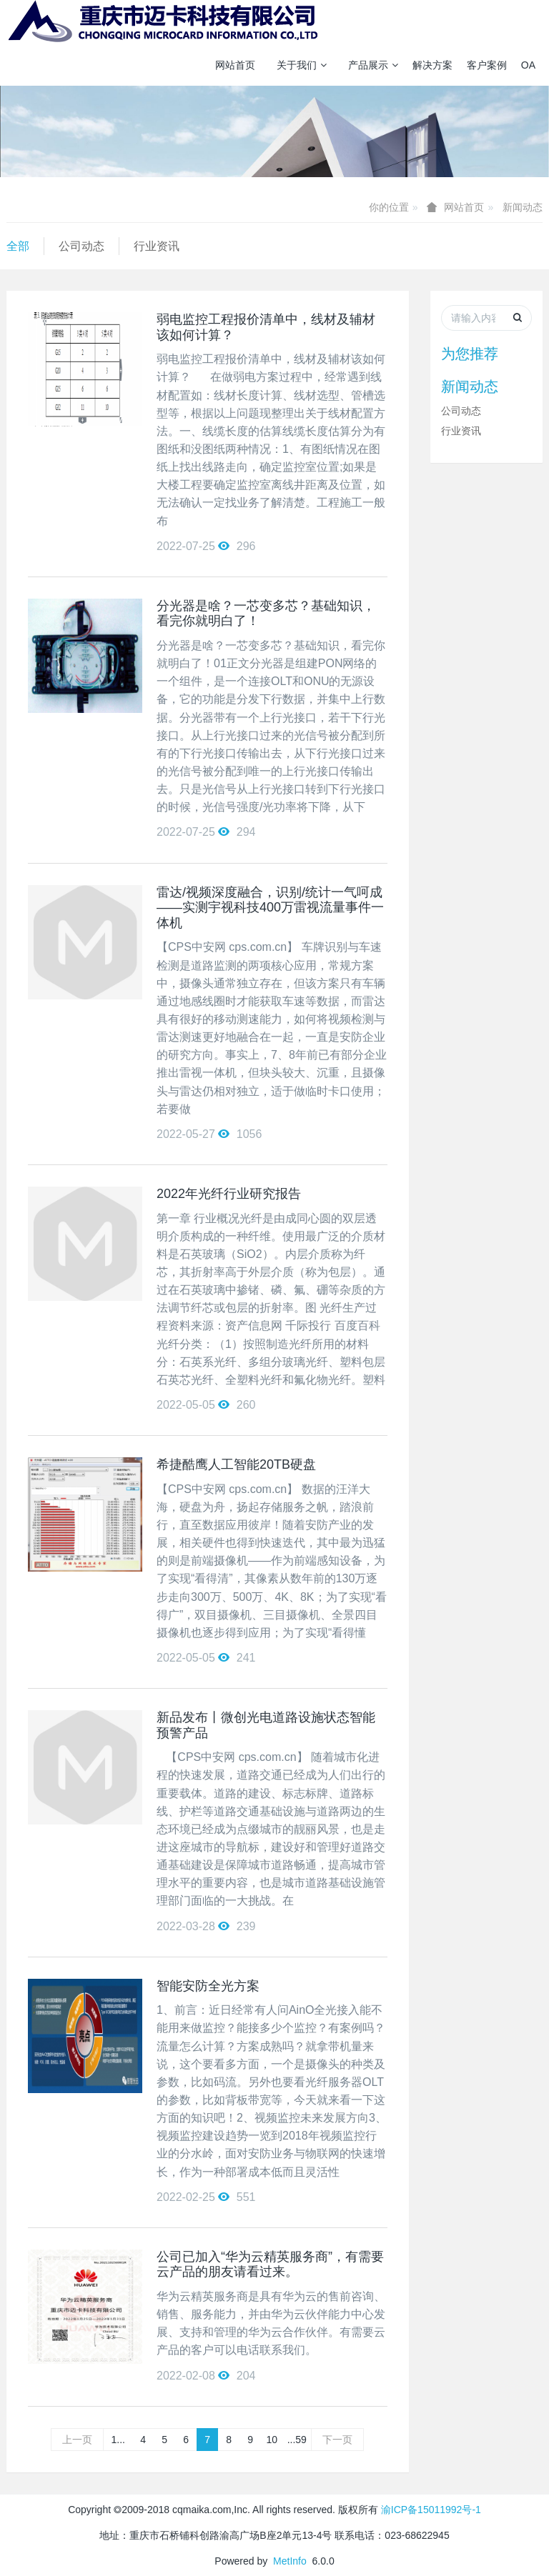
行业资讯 (156, 246)
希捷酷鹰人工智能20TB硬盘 (236, 1464)
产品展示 (373, 65)
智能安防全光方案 (208, 1986)
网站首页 (235, 65)
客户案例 (487, 65)
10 (271, 2439)
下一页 (337, 2439)
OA (528, 65)
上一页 (77, 2439)
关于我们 (302, 65)
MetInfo (290, 2561)
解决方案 (432, 65)
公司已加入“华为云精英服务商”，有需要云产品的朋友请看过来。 (270, 2265)
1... (118, 2439)
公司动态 (81, 246)
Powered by (243, 2561)
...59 (297, 2439)
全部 (17, 246)
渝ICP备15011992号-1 (431, 2509)
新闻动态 (523, 207)
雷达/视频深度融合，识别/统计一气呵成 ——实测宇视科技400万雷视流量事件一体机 (270, 907)
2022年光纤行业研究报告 (229, 1194)
